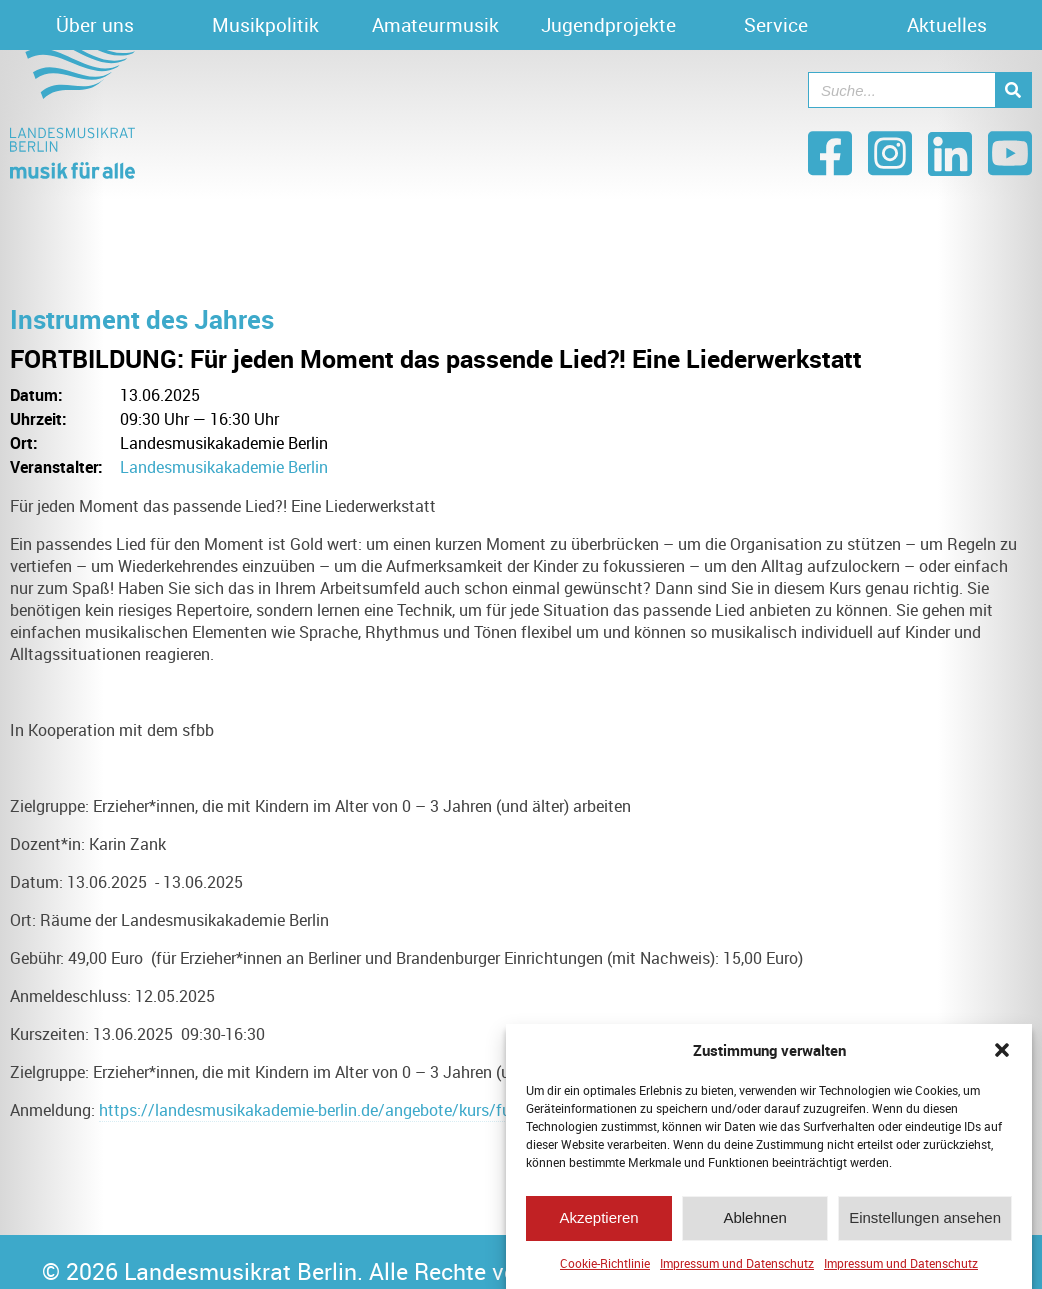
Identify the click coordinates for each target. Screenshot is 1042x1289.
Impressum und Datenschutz (737, 1270)
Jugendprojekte (608, 25)
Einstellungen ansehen (925, 1224)
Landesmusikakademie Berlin (224, 467)
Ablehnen (754, 1224)
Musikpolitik (265, 25)
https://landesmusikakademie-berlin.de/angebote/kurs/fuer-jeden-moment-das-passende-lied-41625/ (458, 1110)
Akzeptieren (598, 1224)
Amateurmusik (435, 25)
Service (776, 25)
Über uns (95, 25)
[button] (1002, 1057)
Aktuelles (947, 25)
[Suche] (1013, 90)
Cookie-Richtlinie (605, 1270)
